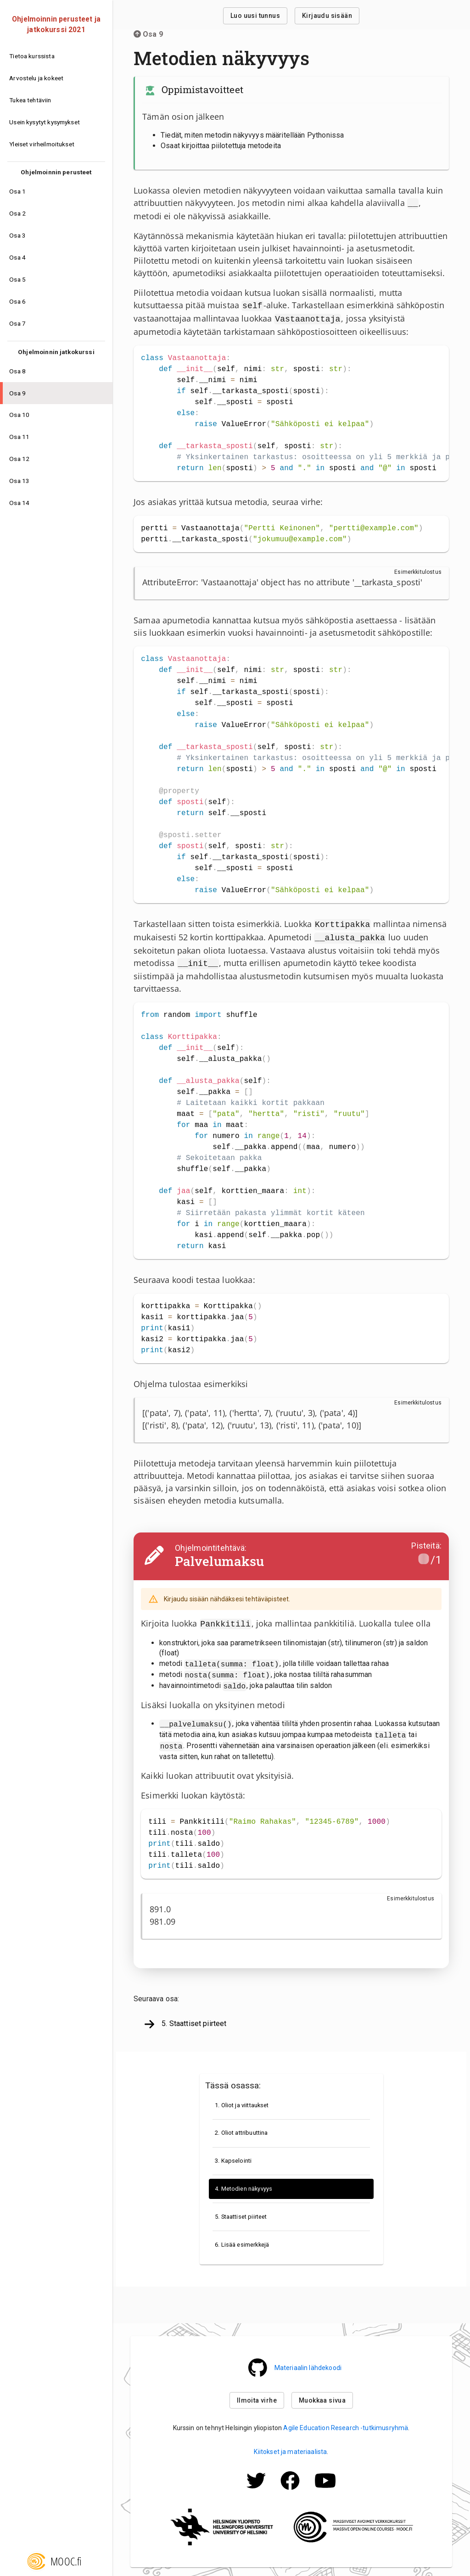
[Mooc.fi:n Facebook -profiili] (290, 2489)
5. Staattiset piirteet (185, 2020)
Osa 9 (148, 34)
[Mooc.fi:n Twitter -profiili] (256, 2489)
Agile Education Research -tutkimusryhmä (345, 2423)
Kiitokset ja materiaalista (290, 2447)
